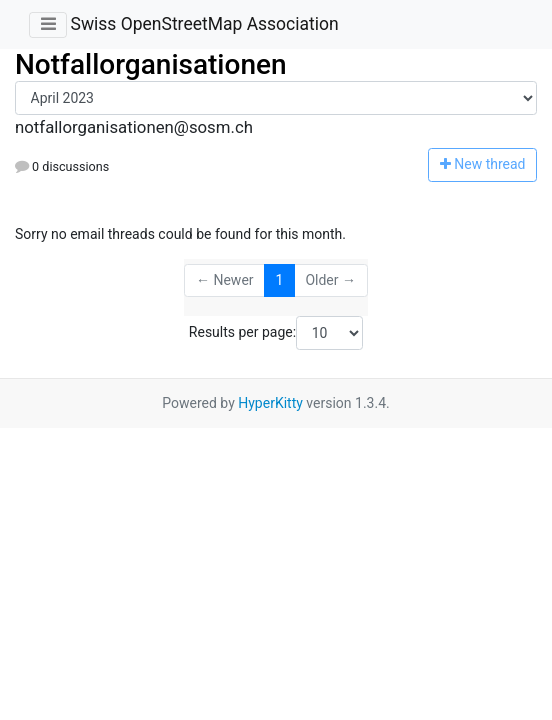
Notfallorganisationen (151, 64)
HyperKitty (270, 403)
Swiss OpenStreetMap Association (204, 24)
